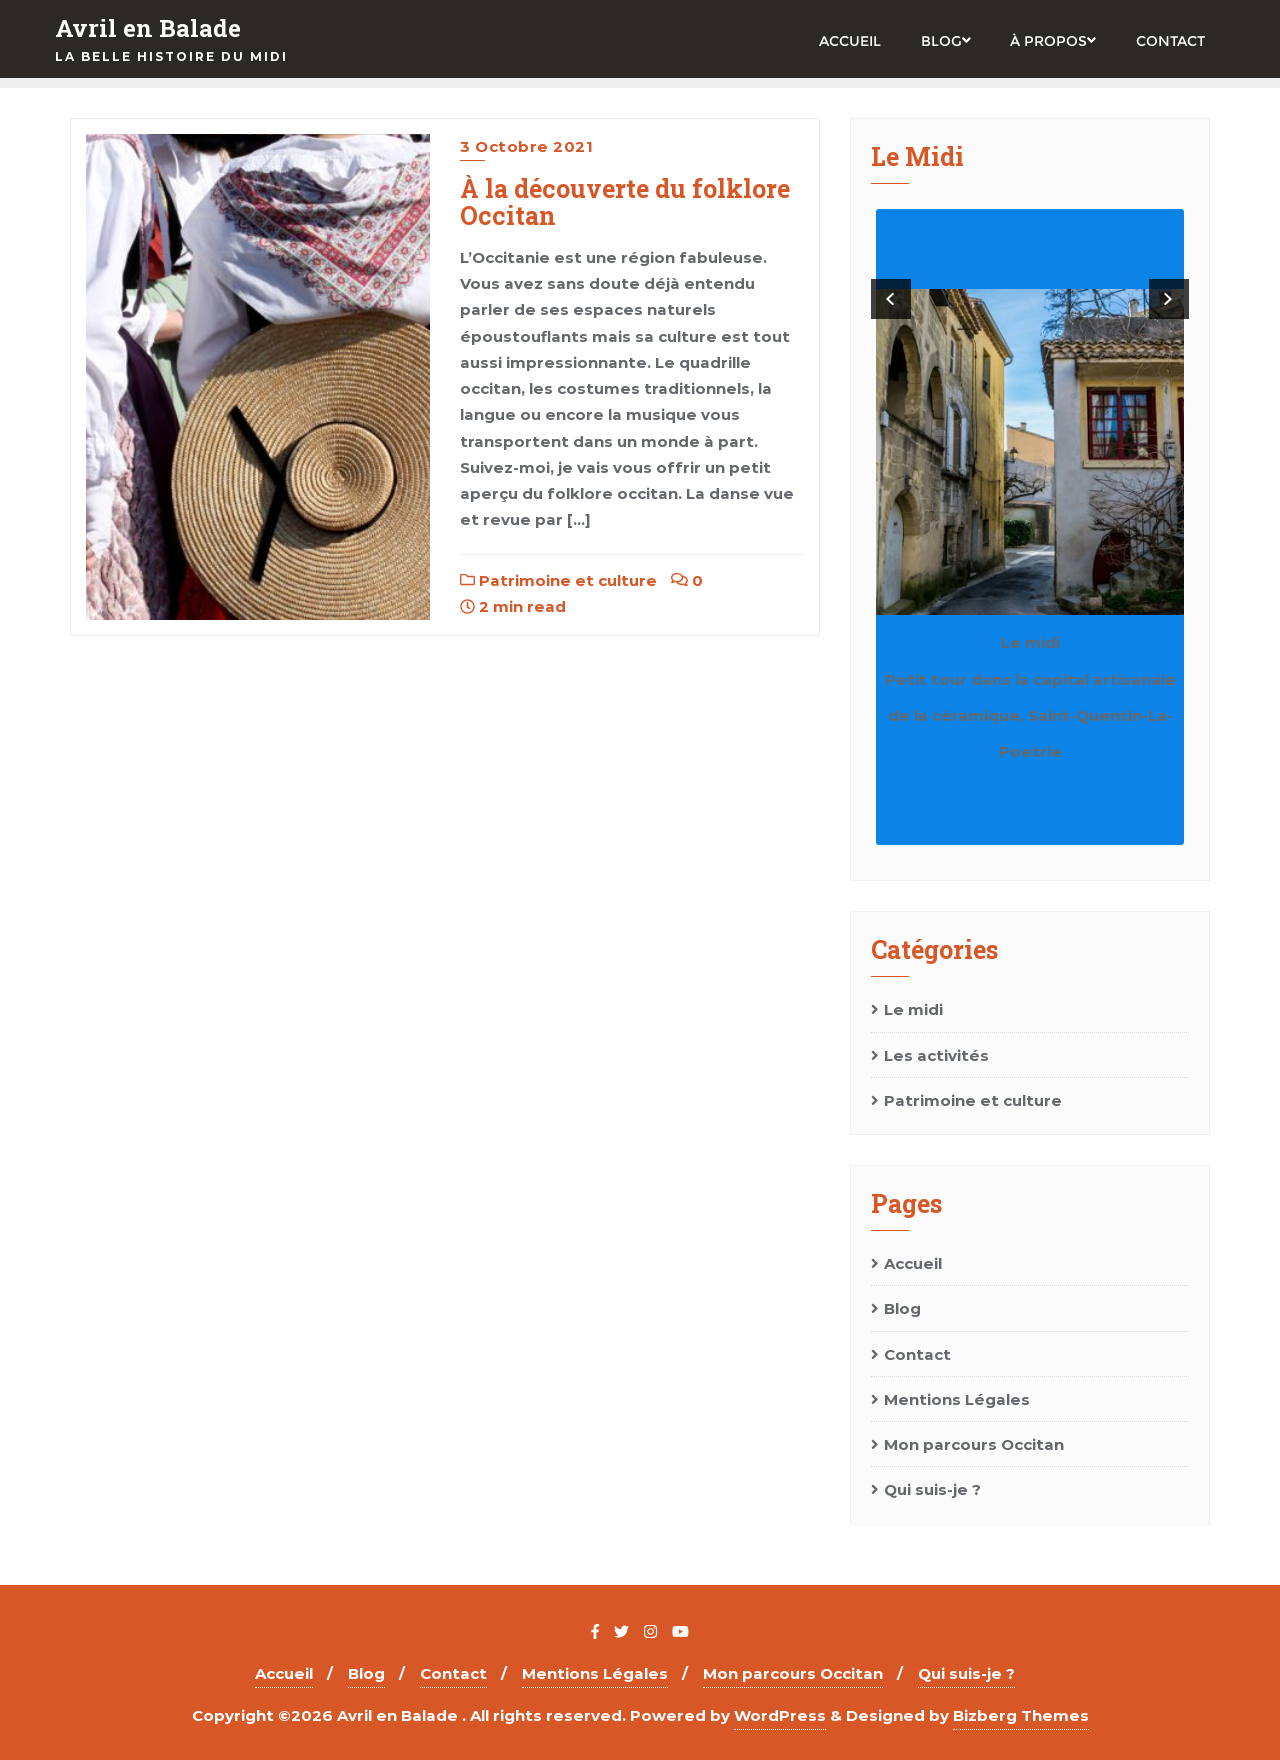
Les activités (936, 1055)
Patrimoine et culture (558, 580)
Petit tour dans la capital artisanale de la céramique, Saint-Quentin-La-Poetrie (1030, 716)
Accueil (913, 1263)
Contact (917, 1354)
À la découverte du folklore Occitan (625, 202)
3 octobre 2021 (526, 146)
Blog (902, 1308)
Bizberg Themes (1021, 1715)
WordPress (780, 1715)
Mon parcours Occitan (974, 1444)
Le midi (1030, 642)
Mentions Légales (957, 1399)
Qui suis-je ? (932, 1489)
